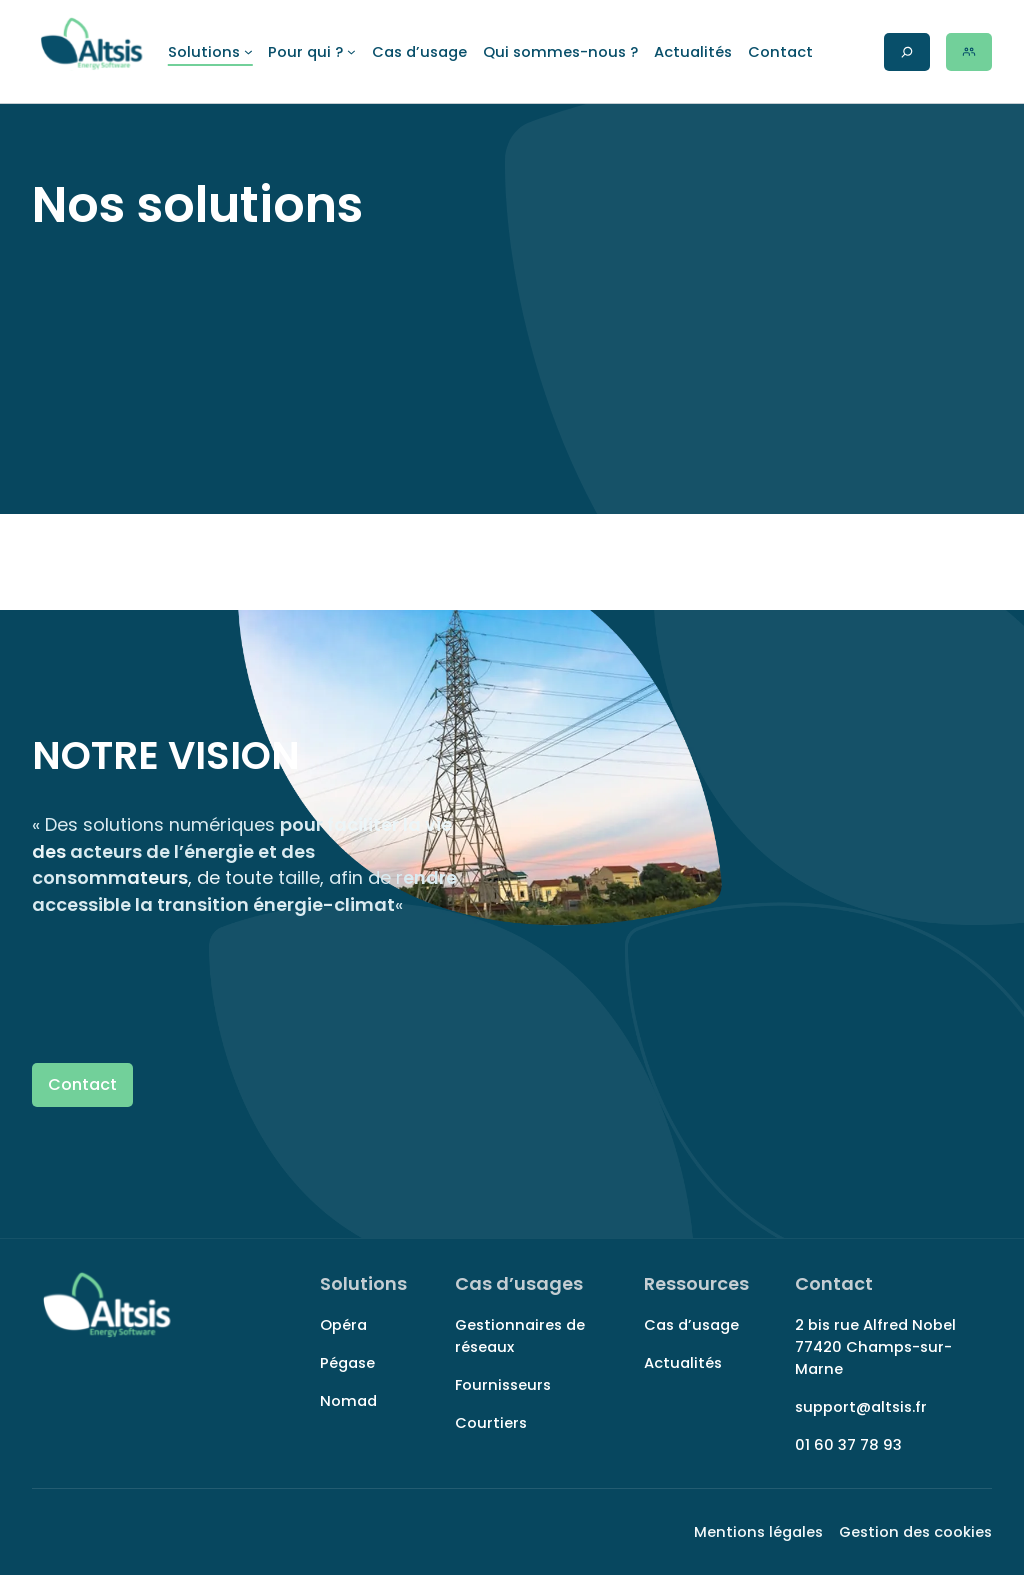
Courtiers (491, 1423)
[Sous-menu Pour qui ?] (311, 52)
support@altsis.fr (861, 1407)
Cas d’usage (691, 1325)
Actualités (683, 1363)
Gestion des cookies (915, 1532)
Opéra (343, 1325)
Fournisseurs (503, 1385)
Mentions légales (758, 1532)
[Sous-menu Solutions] (210, 52)
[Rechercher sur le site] (907, 52)
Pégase (347, 1363)
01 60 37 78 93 (848, 1445)
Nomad (348, 1401)
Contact (82, 1084)
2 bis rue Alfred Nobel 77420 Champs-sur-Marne (875, 1347)
